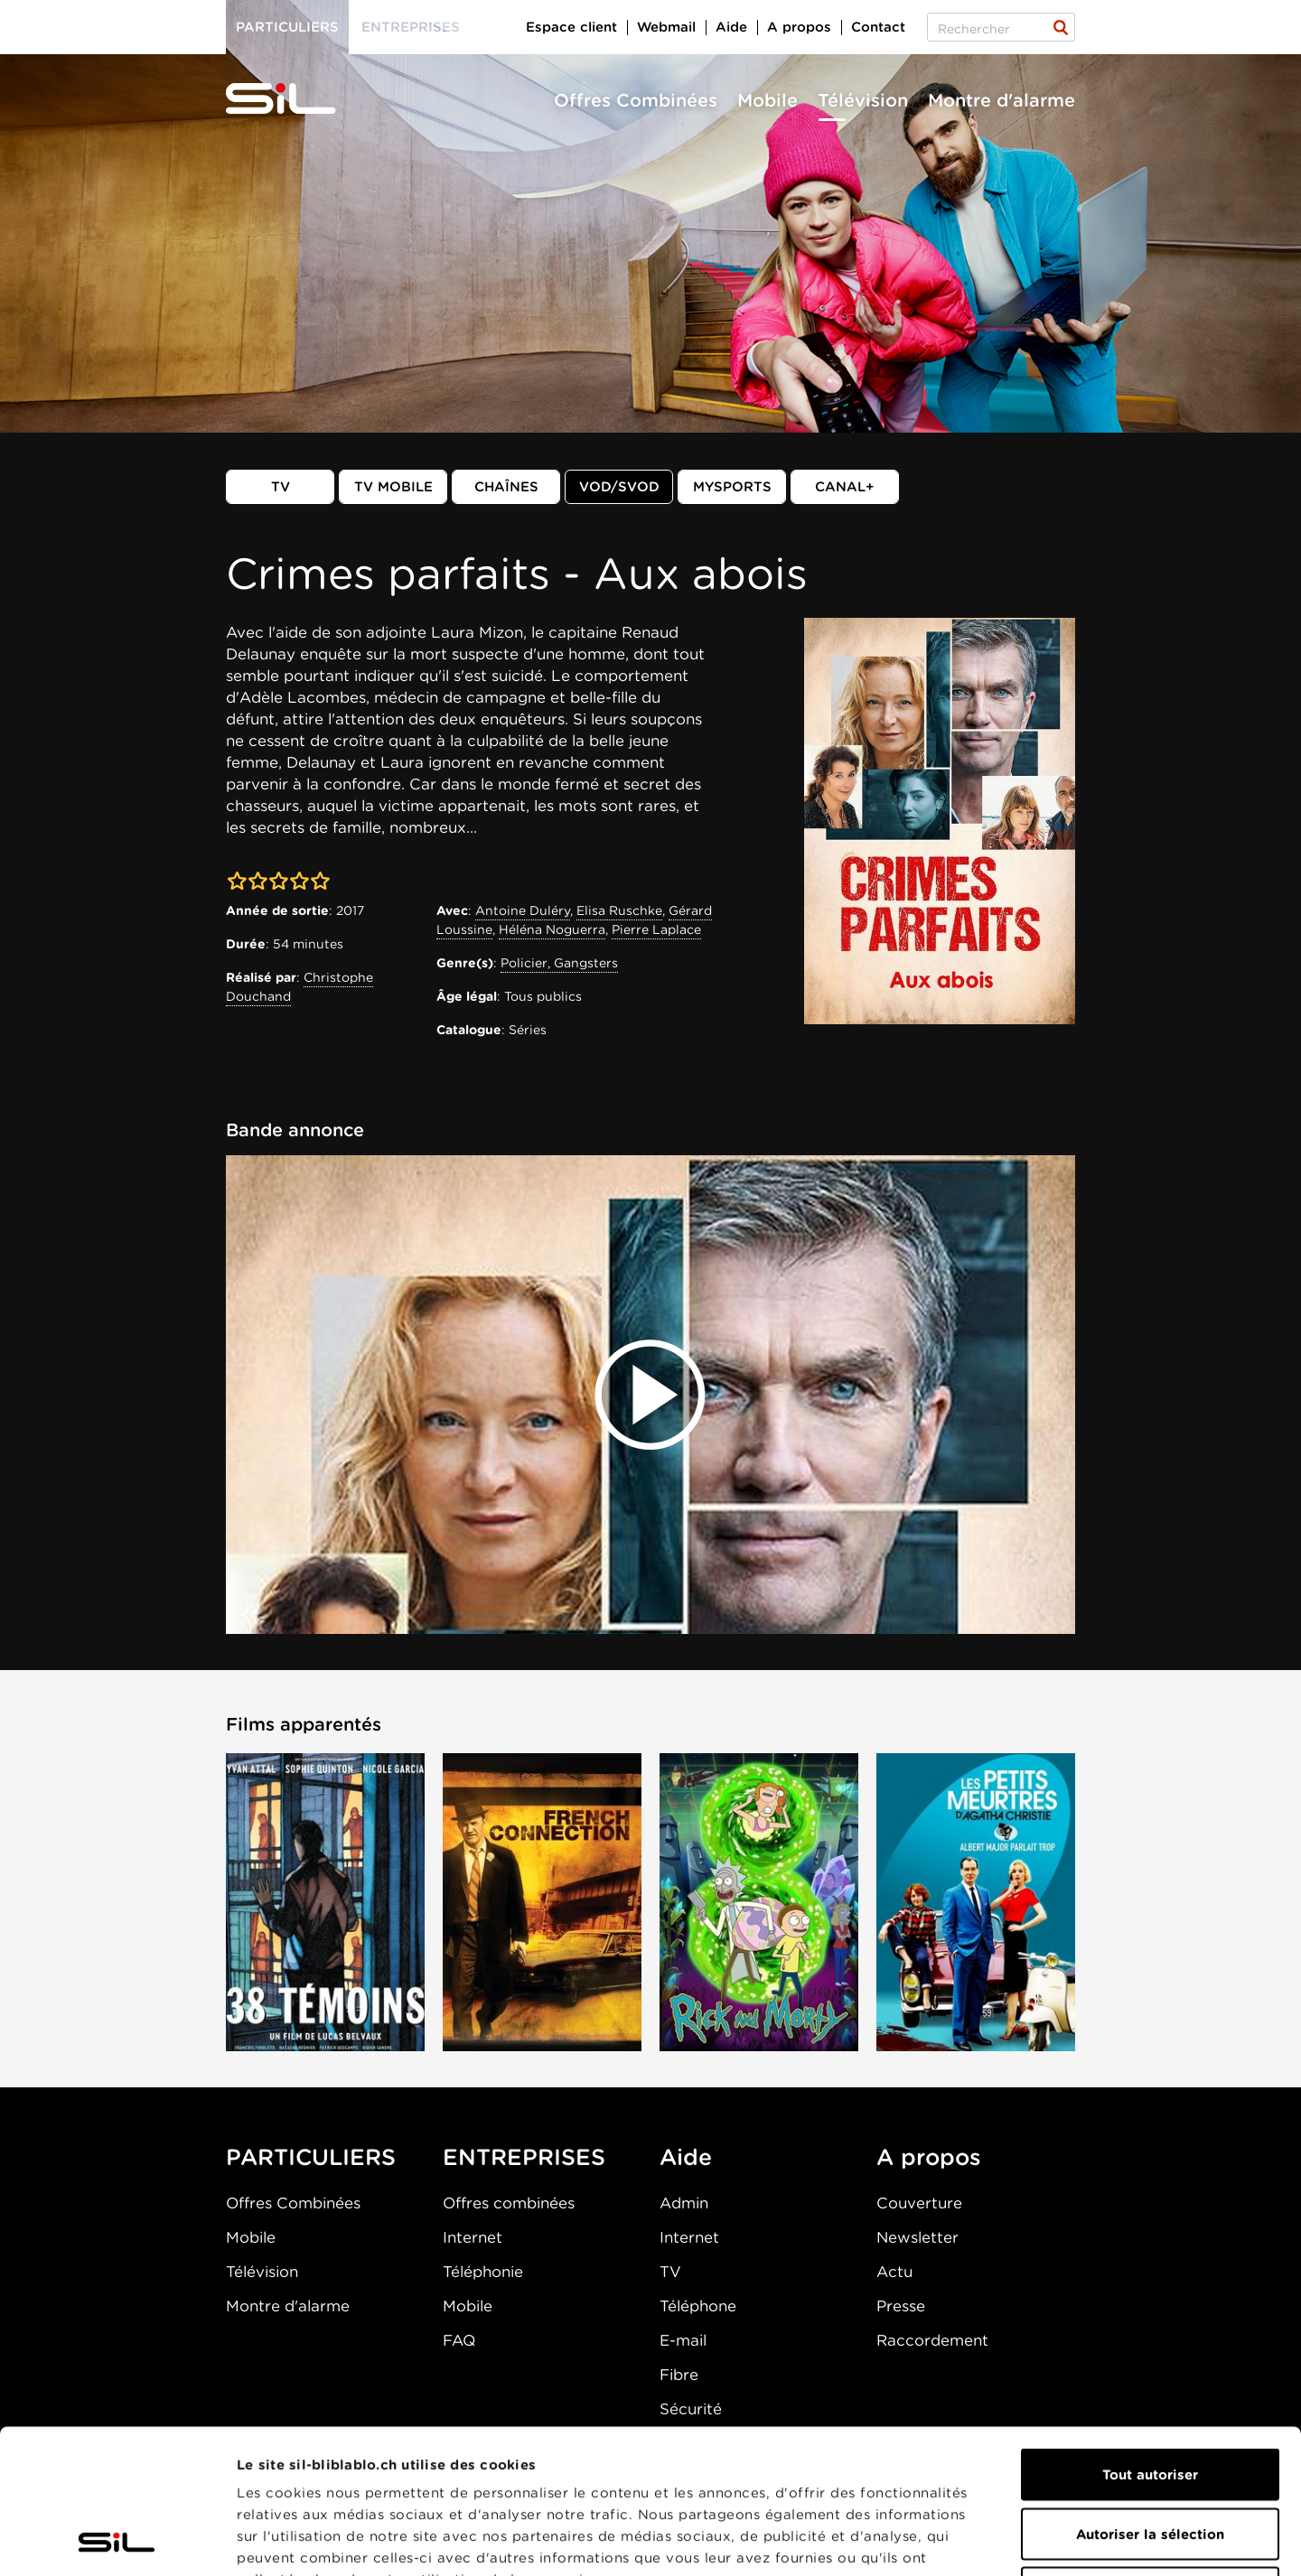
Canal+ (845, 487)
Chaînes (506, 487)
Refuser (1150, 2458)
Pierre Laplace (656, 929)
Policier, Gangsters (559, 963)
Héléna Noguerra (552, 929)
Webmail (666, 27)
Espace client (571, 27)
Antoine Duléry (522, 910)
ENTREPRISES (524, 2156)
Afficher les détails (1017, 2541)
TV (280, 487)
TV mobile (393, 487)
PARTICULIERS (311, 2156)
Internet (472, 2237)
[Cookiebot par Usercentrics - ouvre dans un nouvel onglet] (117, 2540)
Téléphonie (483, 2272)
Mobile (767, 100)
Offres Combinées (635, 100)
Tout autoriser (1150, 2339)
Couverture (919, 2203)
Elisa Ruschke (619, 910)
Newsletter (917, 2237)
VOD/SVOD (619, 487)
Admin (684, 2203)
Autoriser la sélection (1150, 2399)
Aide (731, 27)
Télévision (863, 100)
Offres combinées (509, 2203)
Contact (878, 27)
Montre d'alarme (1001, 100)
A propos (799, 27)
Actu (894, 2272)
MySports (732, 487)
